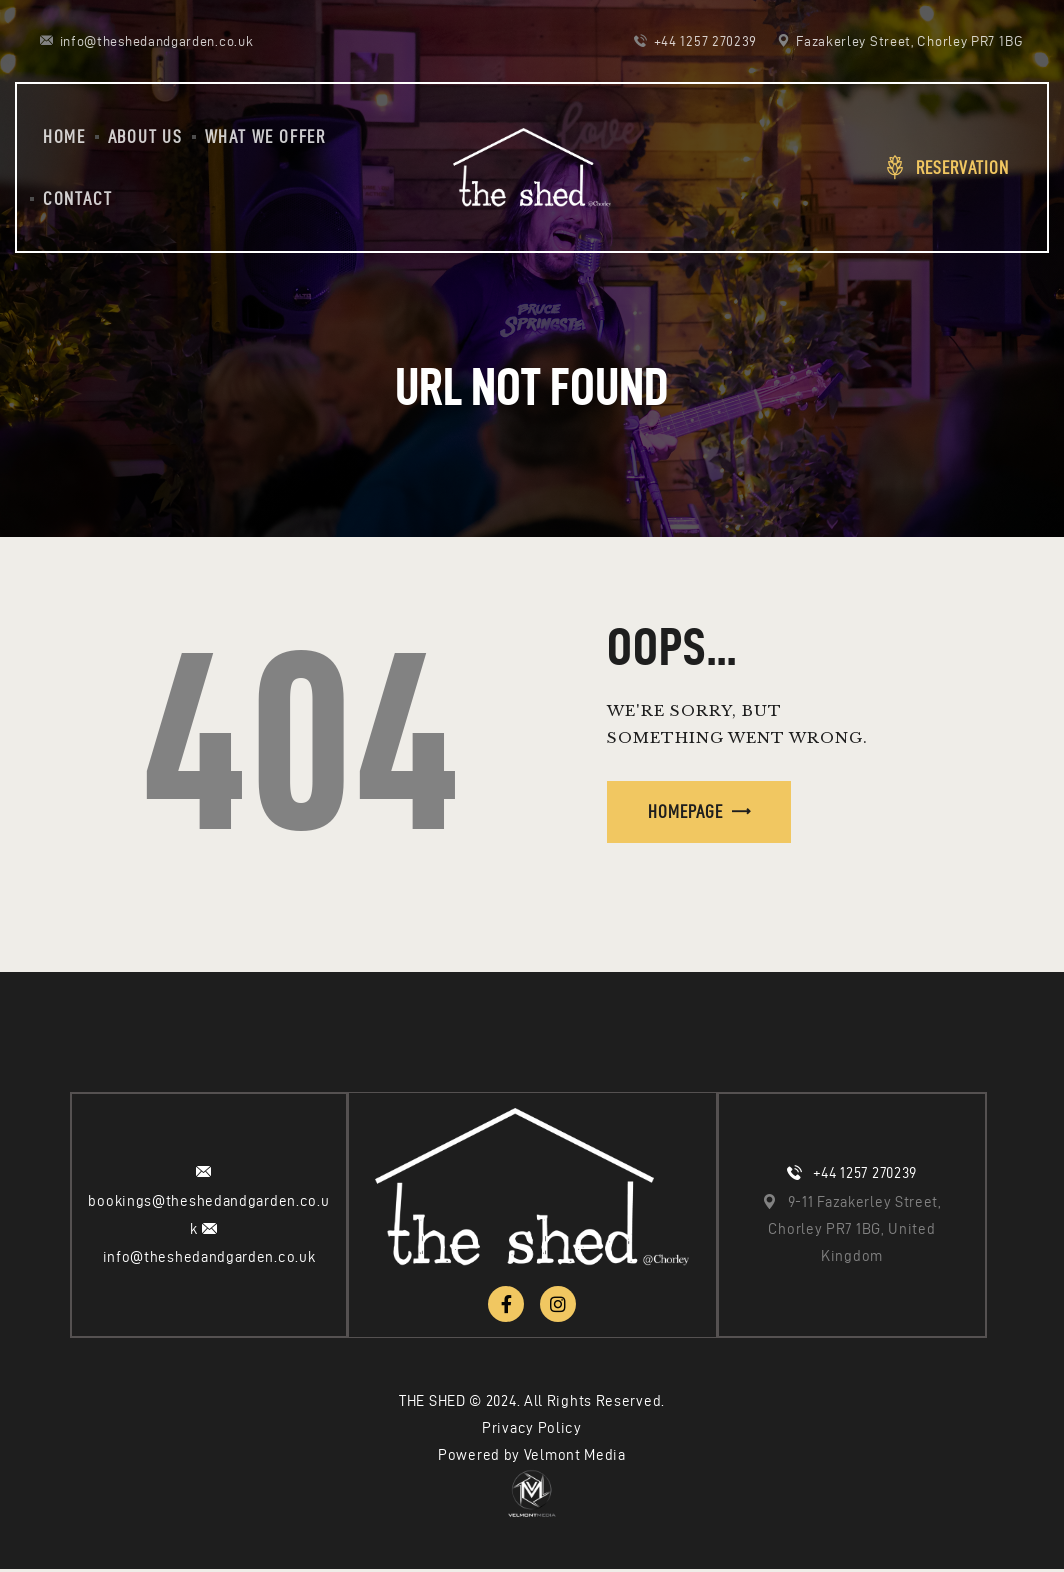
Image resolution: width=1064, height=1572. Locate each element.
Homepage (685, 811)
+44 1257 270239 (865, 1175)
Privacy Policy (532, 1431)
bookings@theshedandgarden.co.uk (208, 1216)
